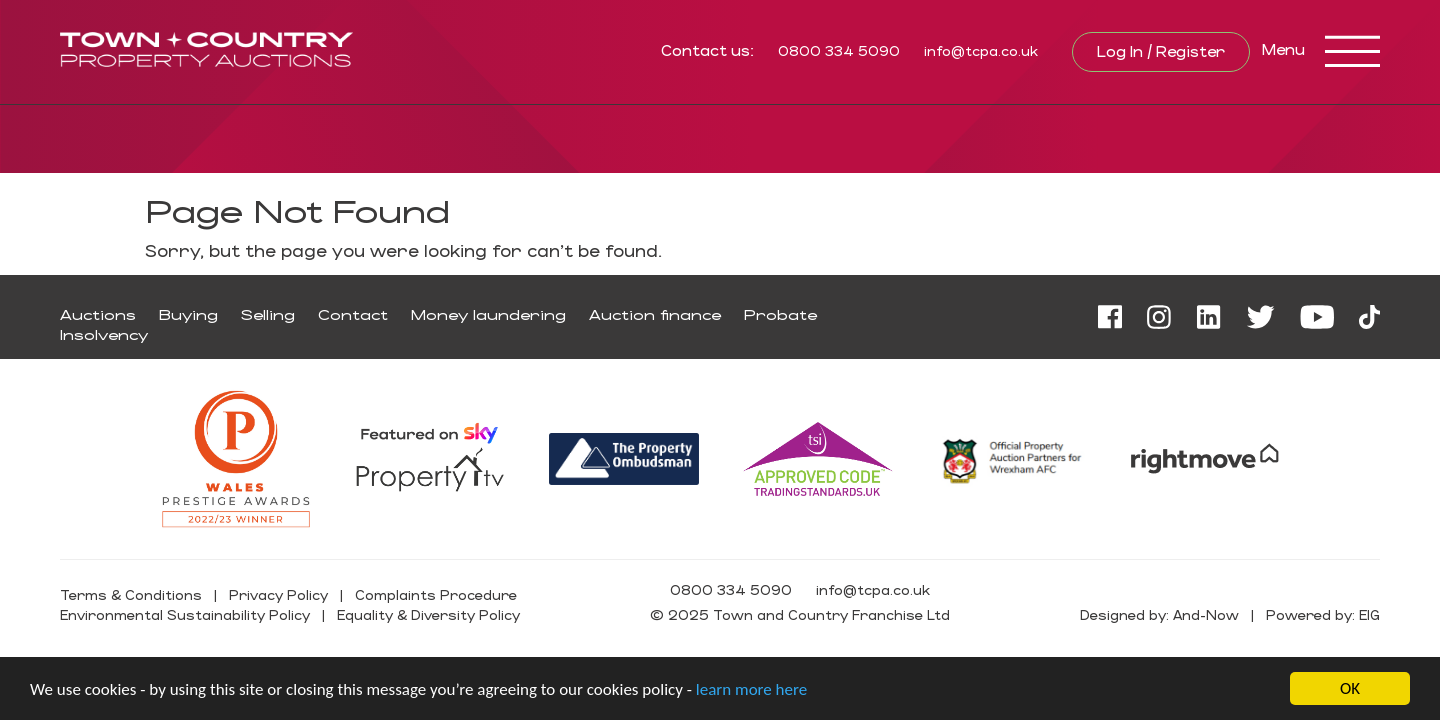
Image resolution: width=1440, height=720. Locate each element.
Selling (268, 314)
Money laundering (488, 314)
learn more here (751, 689)
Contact (353, 314)
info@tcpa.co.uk (981, 50)
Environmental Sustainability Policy (185, 614)
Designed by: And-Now (1159, 614)
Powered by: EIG (1323, 614)
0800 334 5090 (839, 50)
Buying (188, 314)
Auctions (98, 314)
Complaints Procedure (436, 594)
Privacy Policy (278, 594)
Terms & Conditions (131, 594)
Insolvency (104, 334)
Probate (780, 314)
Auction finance (655, 314)
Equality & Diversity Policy (428, 614)
